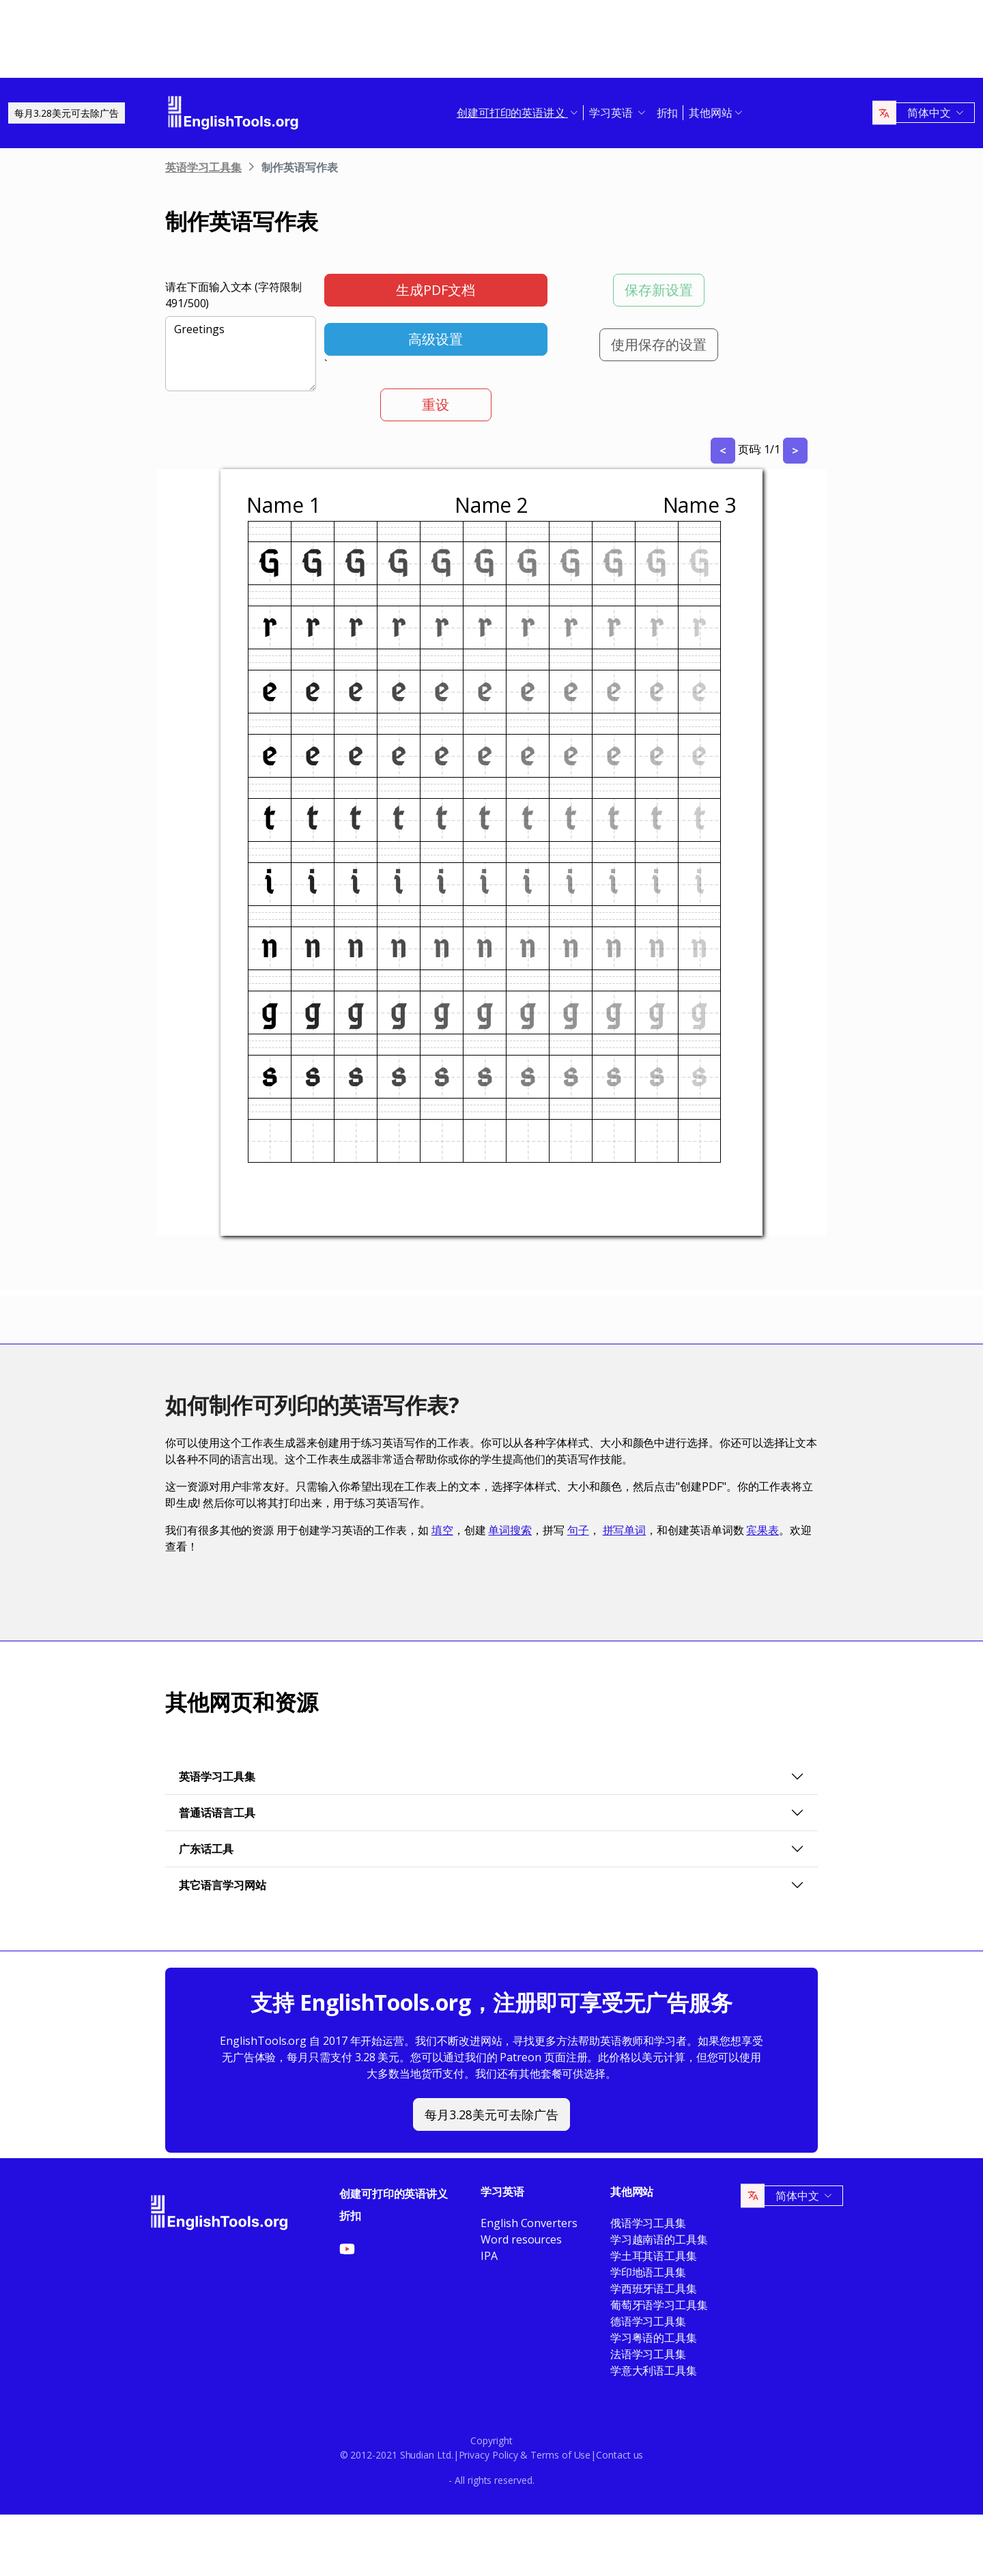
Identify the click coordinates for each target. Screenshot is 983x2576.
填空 (442, 1530)
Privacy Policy (488, 2454)
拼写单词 (624, 1530)
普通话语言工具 (217, 1812)
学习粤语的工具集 (653, 2337)
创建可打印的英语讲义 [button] (512, 112)
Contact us (619, 2454)
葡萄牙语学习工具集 (659, 2304)
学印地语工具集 (648, 2272)
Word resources (521, 2239)
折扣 (668, 112)
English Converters (529, 2223)
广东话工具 (206, 1848)
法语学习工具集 (648, 2354)
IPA (489, 2255)
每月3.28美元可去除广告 (66, 113)
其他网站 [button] (710, 112)
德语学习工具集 (648, 2321)
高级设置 (435, 339)
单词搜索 (510, 1530)
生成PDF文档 (435, 290)
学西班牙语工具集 (653, 2288)
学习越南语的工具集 (659, 2239)
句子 (578, 1530)
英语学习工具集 (203, 167)
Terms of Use (560, 2454)
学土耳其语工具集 (653, 2255)
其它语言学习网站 (222, 1885)
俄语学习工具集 (648, 2223)
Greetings (240, 353)
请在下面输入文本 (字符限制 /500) (233, 295)
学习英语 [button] (612, 112)
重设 (435, 404)
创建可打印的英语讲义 (393, 2193)
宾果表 (762, 1530)
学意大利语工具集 (653, 2370)
